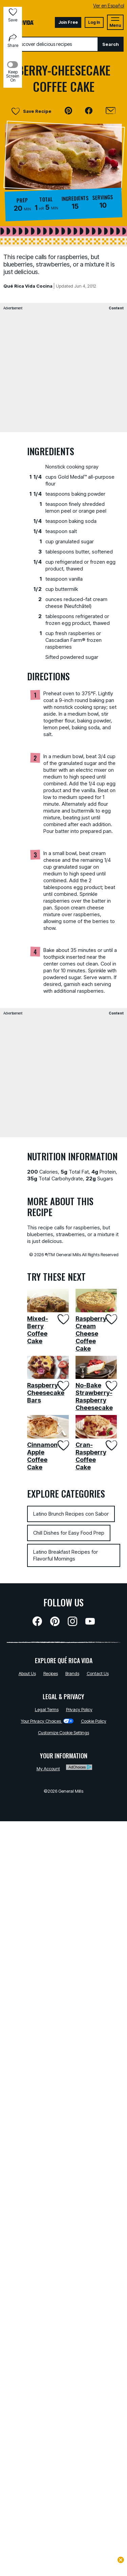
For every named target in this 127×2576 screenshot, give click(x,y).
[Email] (110, 110)
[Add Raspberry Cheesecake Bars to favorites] (62, 1386)
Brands (72, 1673)
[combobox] (50, 44)
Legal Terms (47, 1709)
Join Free (68, 22)
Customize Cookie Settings (63, 1732)
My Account (48, 1768)
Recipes (50, 1673)
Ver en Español (108, 5)
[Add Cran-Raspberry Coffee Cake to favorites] (111, 1445)
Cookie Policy (93, 1721)
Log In (94, 22)
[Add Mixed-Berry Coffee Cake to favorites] (62, 1319)
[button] (68, 110)
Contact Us (98, 1673)
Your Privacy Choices (47, 1721)
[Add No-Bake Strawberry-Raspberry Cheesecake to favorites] (111, 1386)
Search (110, 44)
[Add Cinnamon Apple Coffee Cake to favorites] (62, 1445)
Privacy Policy (79, 1709)
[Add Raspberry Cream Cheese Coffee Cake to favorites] (111, 1319)
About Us (27, 1673)
